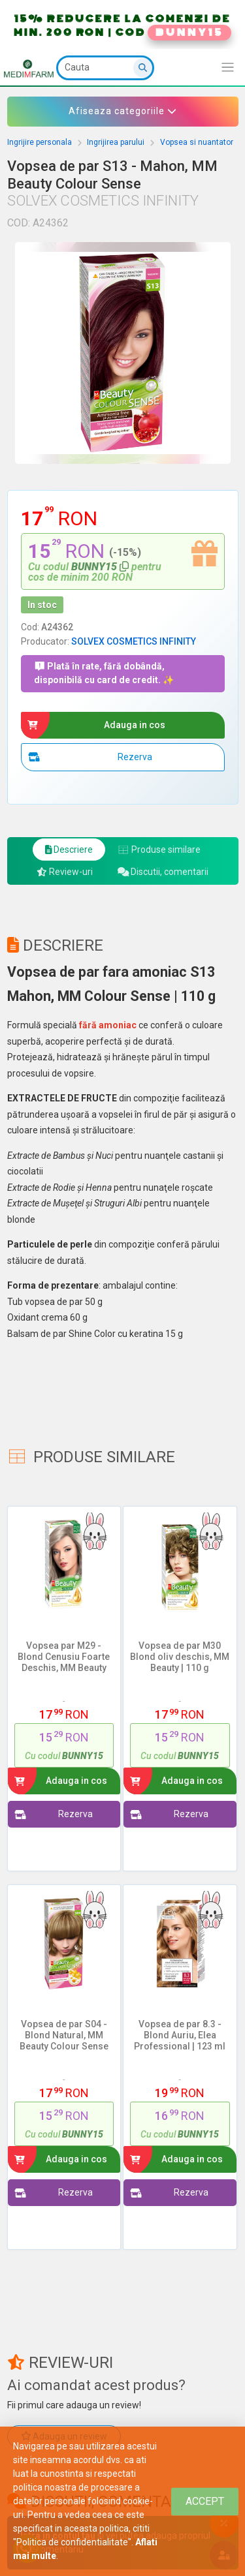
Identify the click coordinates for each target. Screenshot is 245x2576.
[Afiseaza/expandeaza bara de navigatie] (227, 67)
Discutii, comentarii (163, 871)
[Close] (204, 2501)
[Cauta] (105, 67)
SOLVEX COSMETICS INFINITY (133, 641)
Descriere (69, 849)
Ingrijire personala (39, 142)
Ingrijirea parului (115, 142)
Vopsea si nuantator (196, 142)
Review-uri (65, 871)
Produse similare (159, 849)
